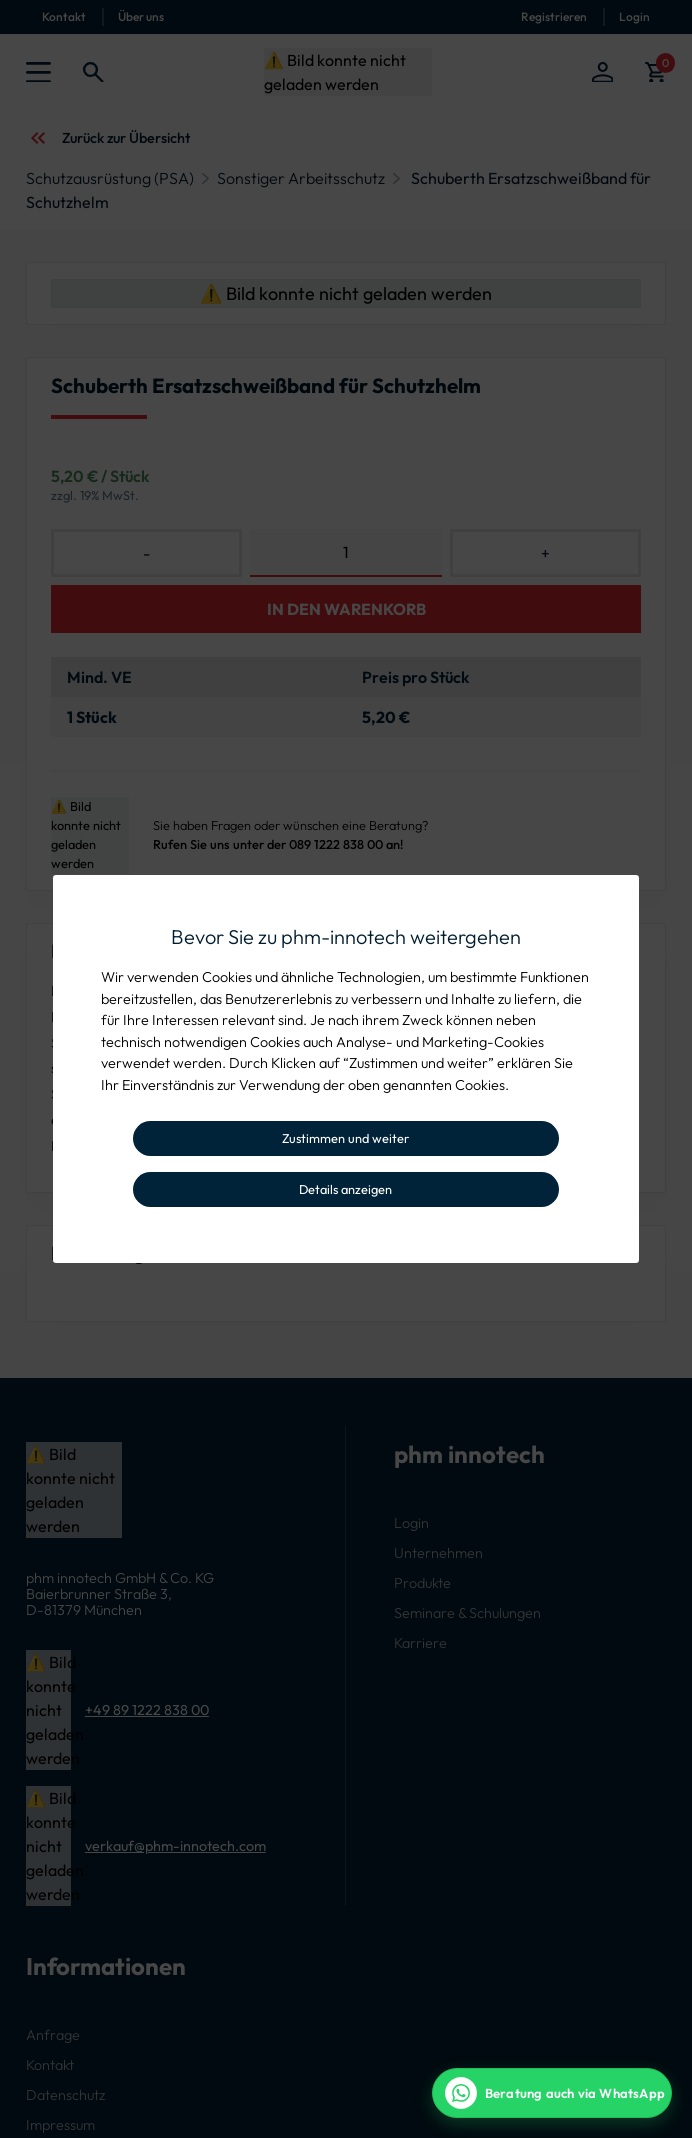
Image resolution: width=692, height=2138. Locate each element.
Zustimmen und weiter (345, 1138)
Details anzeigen (345, 1189)
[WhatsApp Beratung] (552, 2093)
